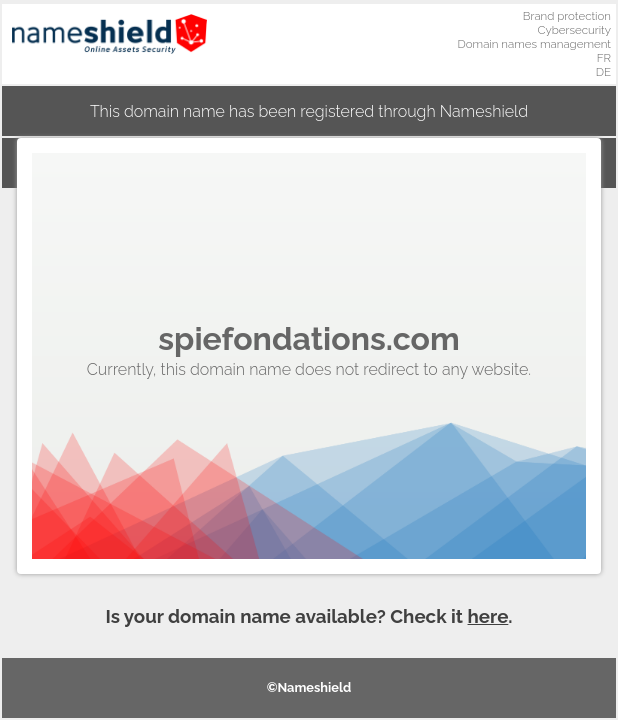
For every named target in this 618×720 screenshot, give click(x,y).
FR (604, 58)
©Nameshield (309, 687)
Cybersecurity (574, 30)
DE (603, 72)
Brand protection (567, 16)
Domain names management (535, 44)
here (488, 616)
